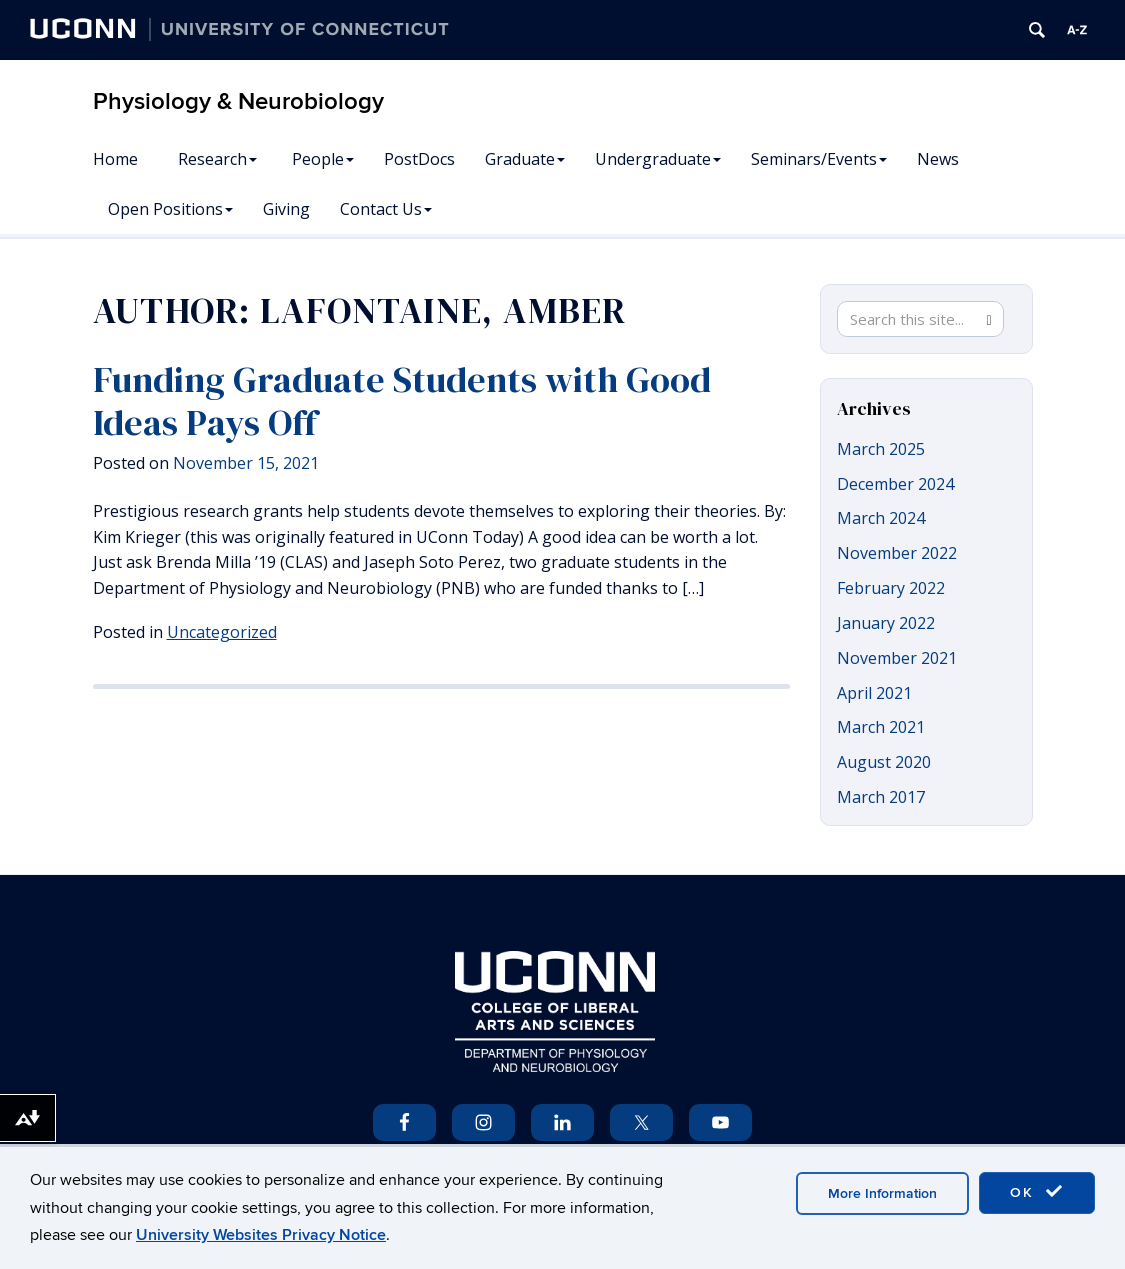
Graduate (525, 159)
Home (115, 159)
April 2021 (874, 693)
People (323, 159)
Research (217, 159)
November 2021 (897, 658)
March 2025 (881, 449)
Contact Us (386, 209)
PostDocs (419, 159)
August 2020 (884, 762)
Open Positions (170, 209)
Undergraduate (658, 159)
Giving (286, 209)
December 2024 (895, 484)
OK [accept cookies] (1037, 1192)
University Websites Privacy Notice (261, 1235)
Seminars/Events (819, 159)
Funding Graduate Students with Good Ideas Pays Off (402, 401)
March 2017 (881, 797)
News (938, 159)
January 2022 (886, 623)
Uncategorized (222, 632)
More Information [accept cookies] (882, 1193)
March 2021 (881, 727)
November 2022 (897, 553)
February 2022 (891, 588)
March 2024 (881, 518)
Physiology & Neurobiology (238, 101)
